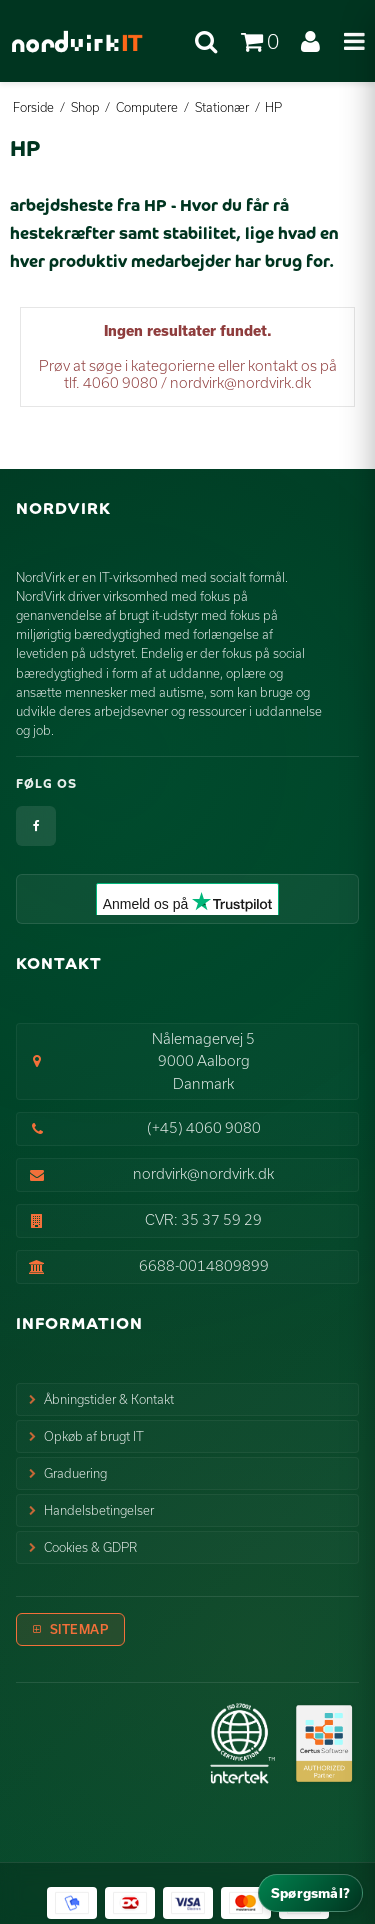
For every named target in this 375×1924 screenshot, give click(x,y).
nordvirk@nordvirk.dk (203, 1173)
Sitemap (79, 1629)
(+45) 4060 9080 (204, 1127)
